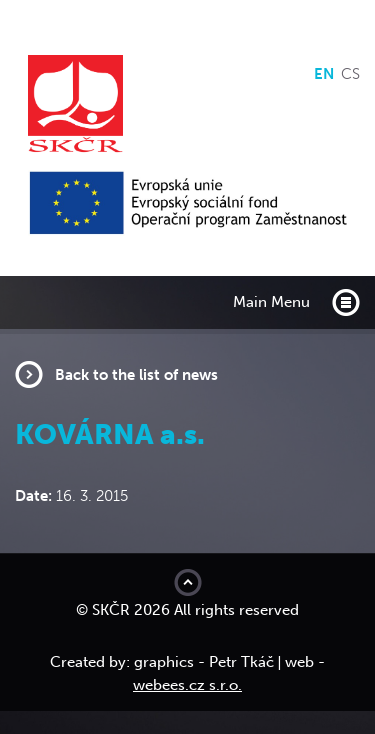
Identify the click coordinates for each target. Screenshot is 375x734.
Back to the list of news (136, 375)
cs (350, 74)
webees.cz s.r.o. (187, 685)
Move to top (188, 582)
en (324, 74)
